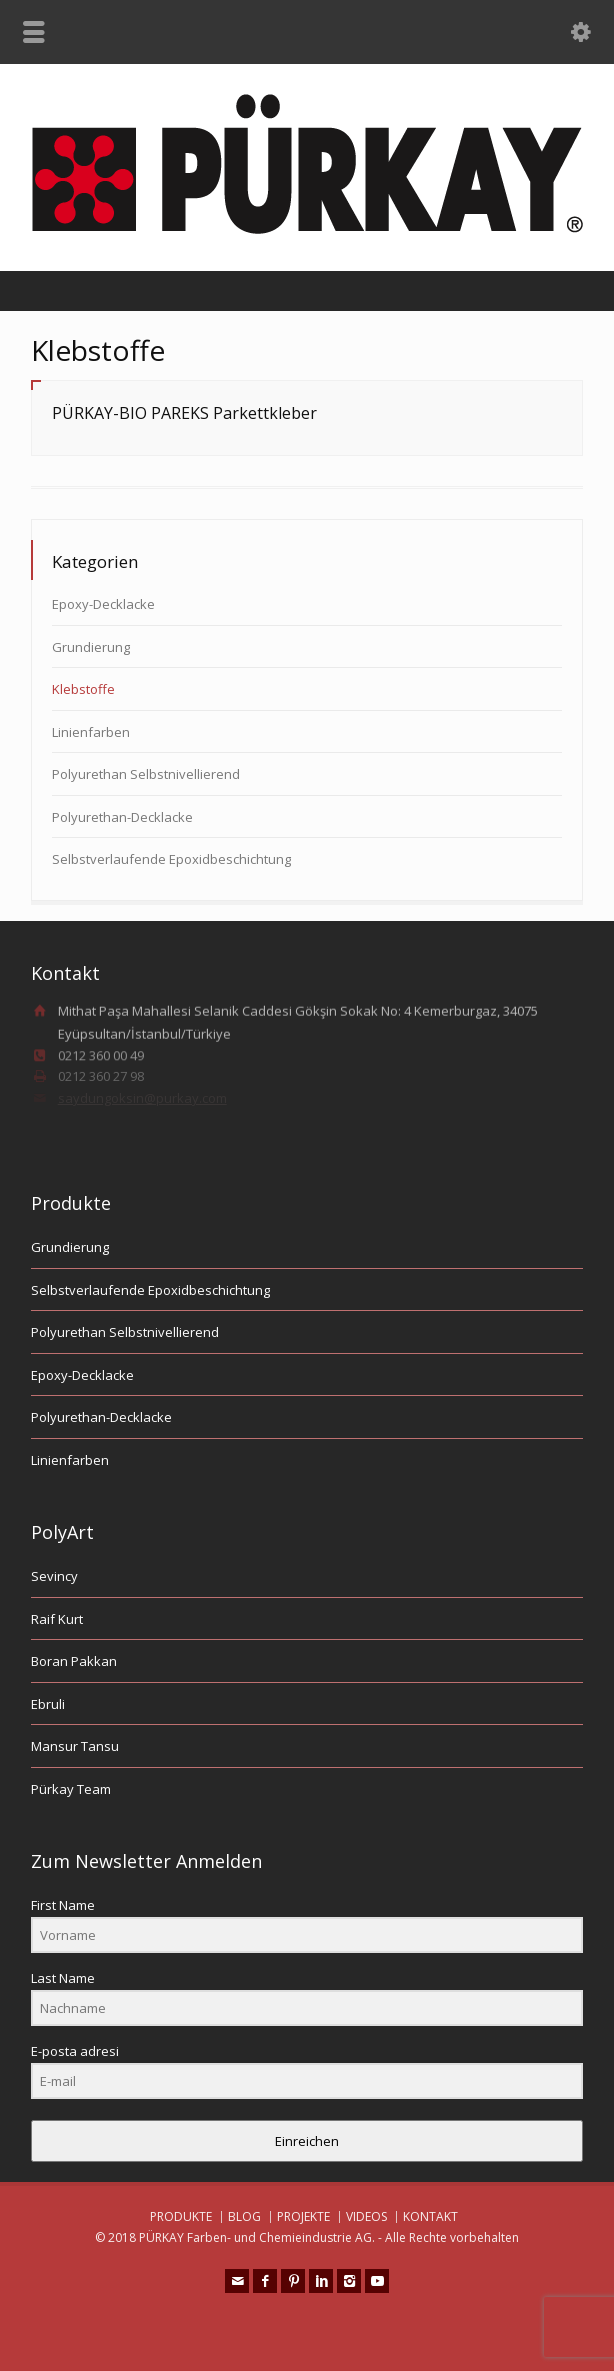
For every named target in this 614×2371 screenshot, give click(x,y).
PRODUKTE (181, 2216)
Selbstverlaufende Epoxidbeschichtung (171, 859)
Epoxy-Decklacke (103, 604)
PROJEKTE (303, 2216)
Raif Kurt (57, 1619)
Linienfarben (91, 732)
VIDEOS (366, 2216)
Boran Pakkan (74, 1661)
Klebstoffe (83, 689)
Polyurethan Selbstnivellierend (146, 774)
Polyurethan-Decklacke (122, 817)
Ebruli (48, 1704)
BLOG (244, 2216)
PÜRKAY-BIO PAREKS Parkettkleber (184, 413)
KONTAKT (430, 2216)
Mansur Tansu (75, 1746)
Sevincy (54, 1576)
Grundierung (91, 647)
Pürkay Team (71, 1789)
